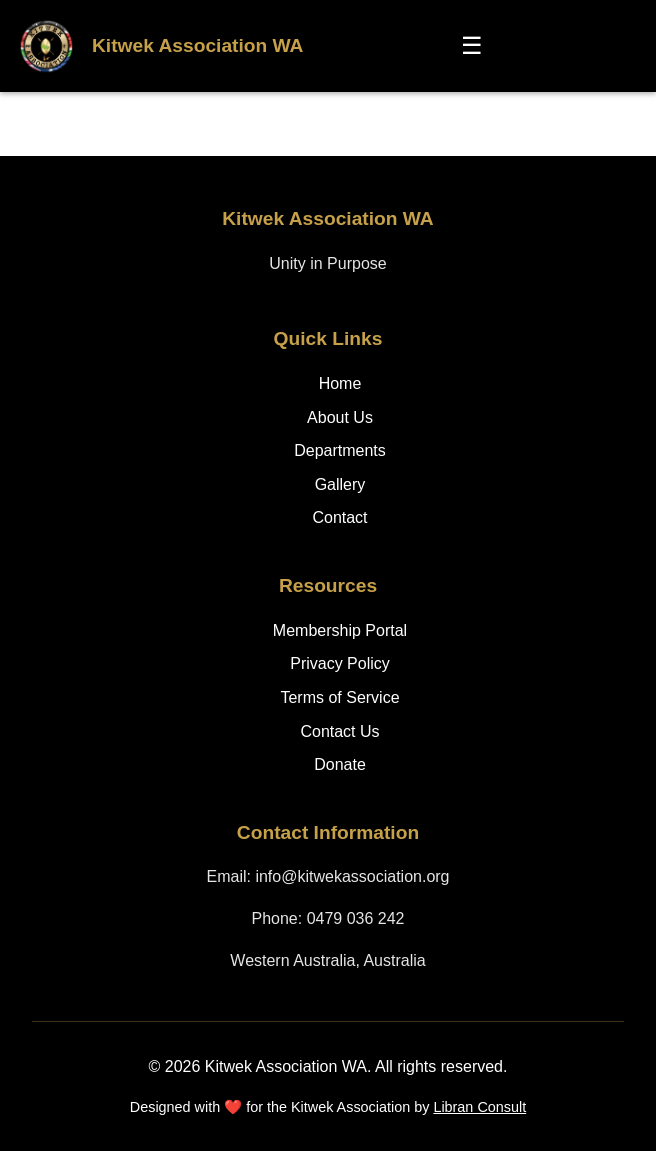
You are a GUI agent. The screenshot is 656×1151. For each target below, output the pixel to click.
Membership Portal (340, 630)
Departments (340, 450)
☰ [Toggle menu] (472, 45)
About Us (340, 417)
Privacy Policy (340, 663)
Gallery (340, 484)
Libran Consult (479, 1107)
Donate (340, 764)
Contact (339, 517)
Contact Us (339, 731)
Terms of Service (339, 697)
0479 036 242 (356, 918)
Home (340, 383)
